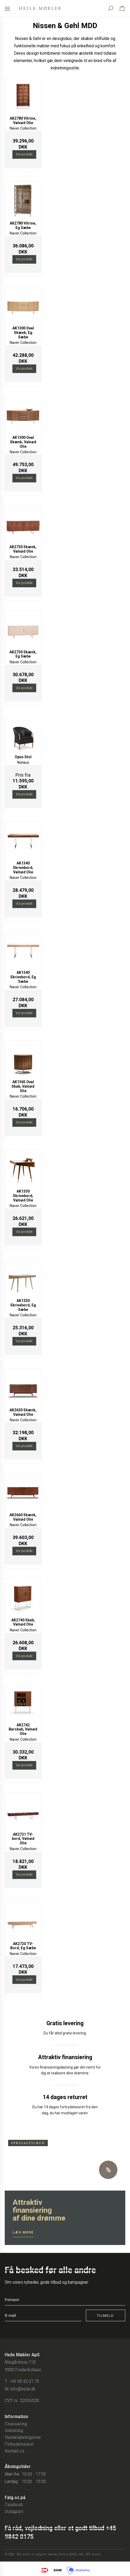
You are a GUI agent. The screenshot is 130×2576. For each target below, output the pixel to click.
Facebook (14, 2504)
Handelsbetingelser (23, 2437)
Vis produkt (24, 154)
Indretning (14, 2430)
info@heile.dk (22, 2388)
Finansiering (16, 2423)
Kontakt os (14, 2450)
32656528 (29, 2400)
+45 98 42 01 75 (24, 2381)
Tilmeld (105, 2316)
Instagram (14, 2511)
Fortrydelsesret (19, 2444)
